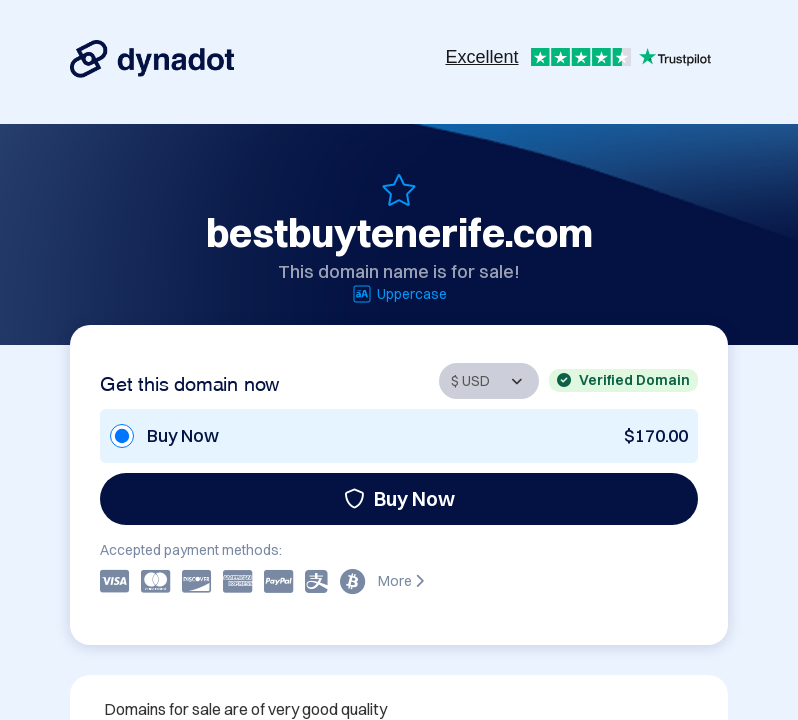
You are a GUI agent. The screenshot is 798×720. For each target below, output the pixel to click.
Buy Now (399, 498)
